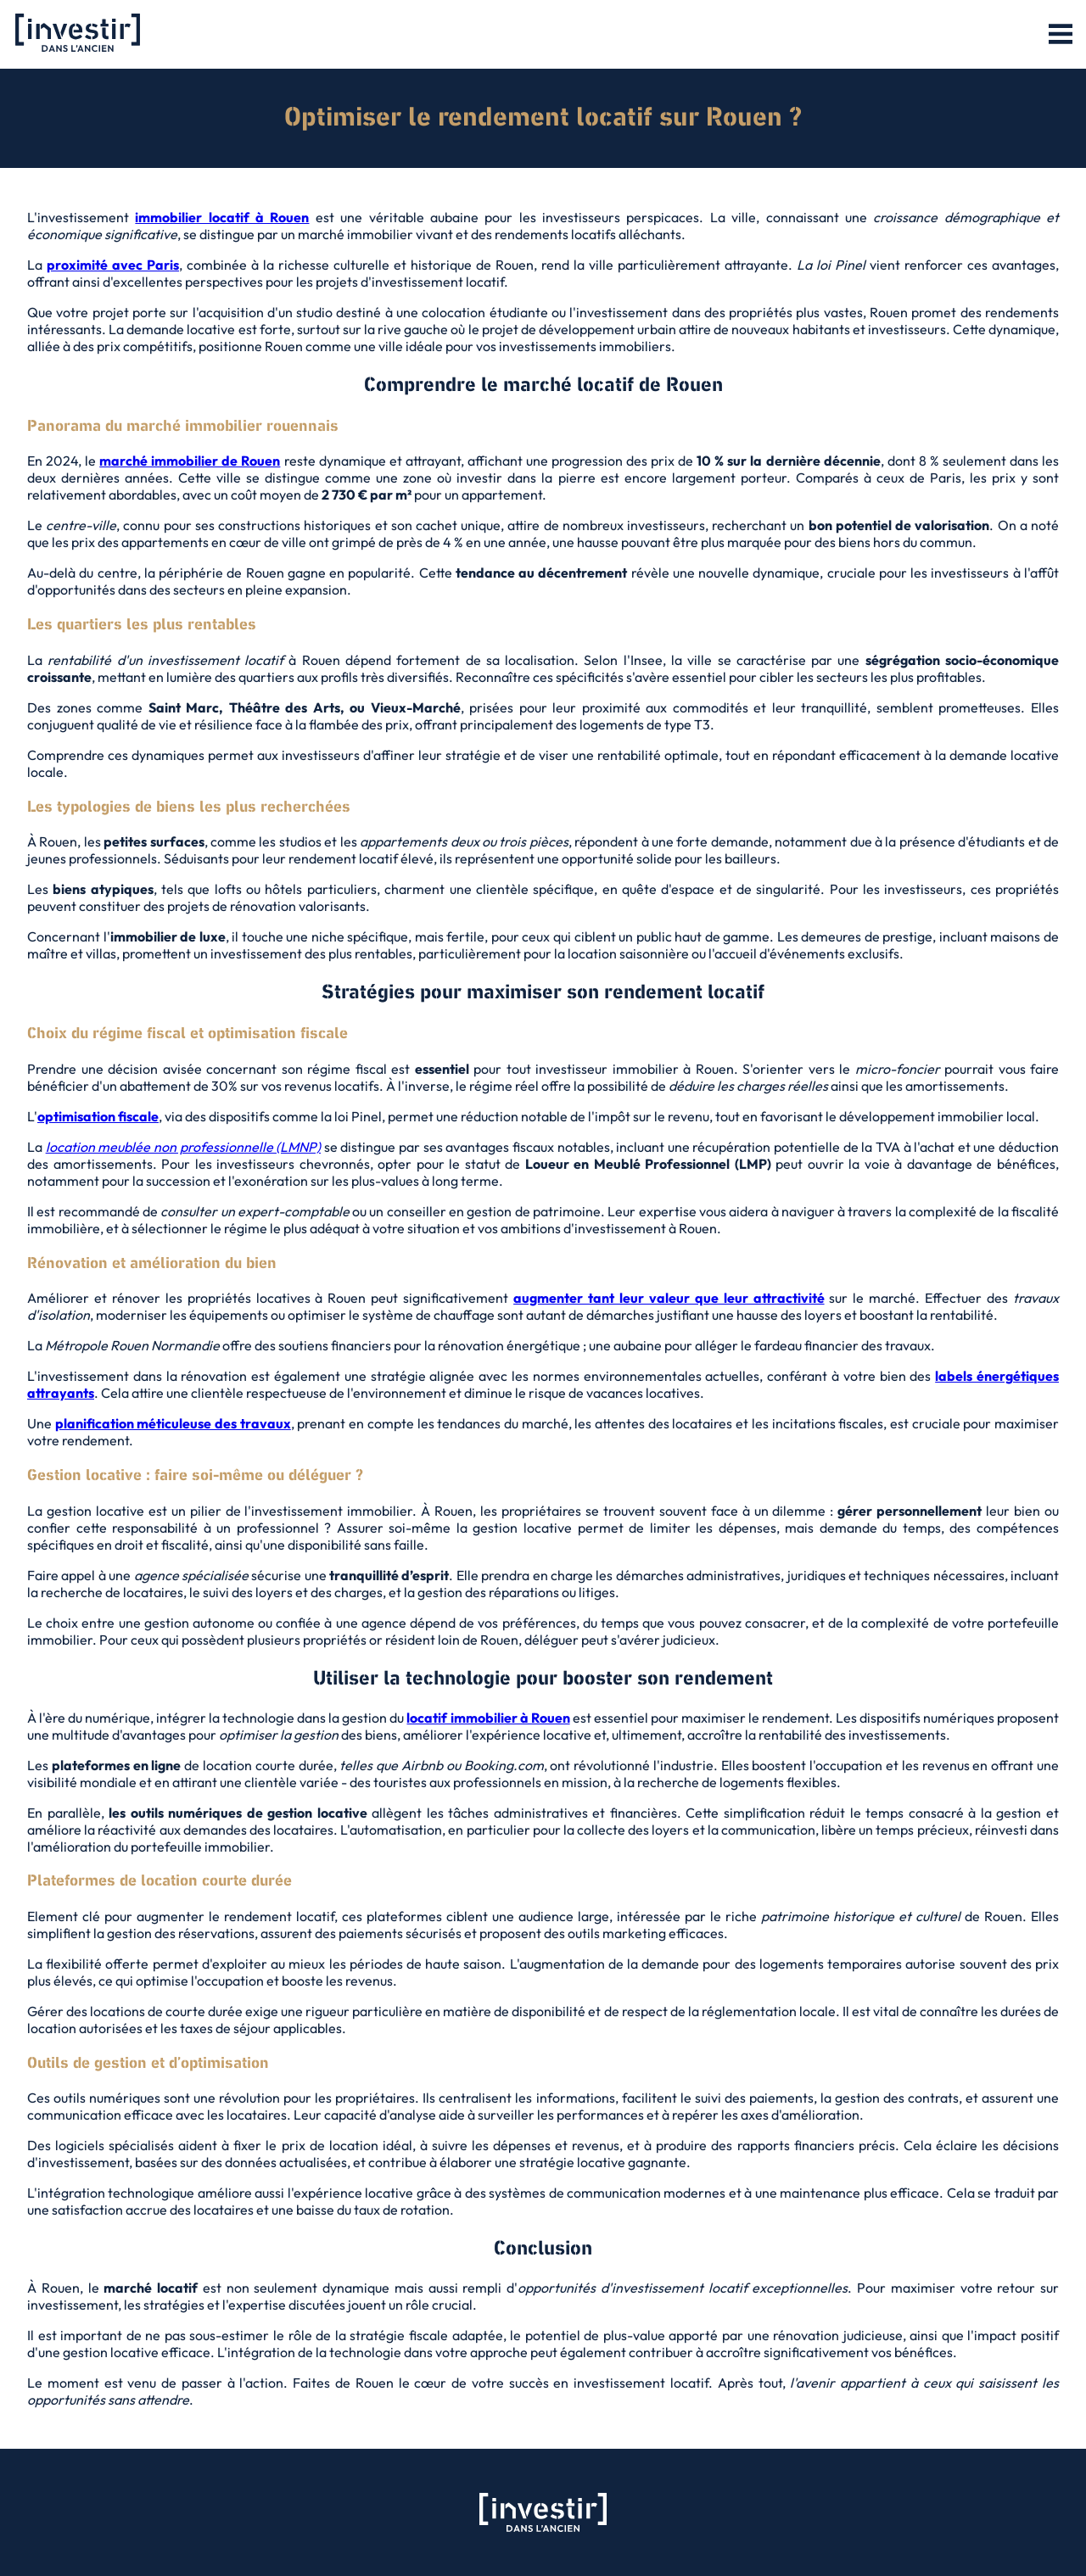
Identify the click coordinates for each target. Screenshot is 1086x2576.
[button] (1060, 34)
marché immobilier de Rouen (189, 460)
